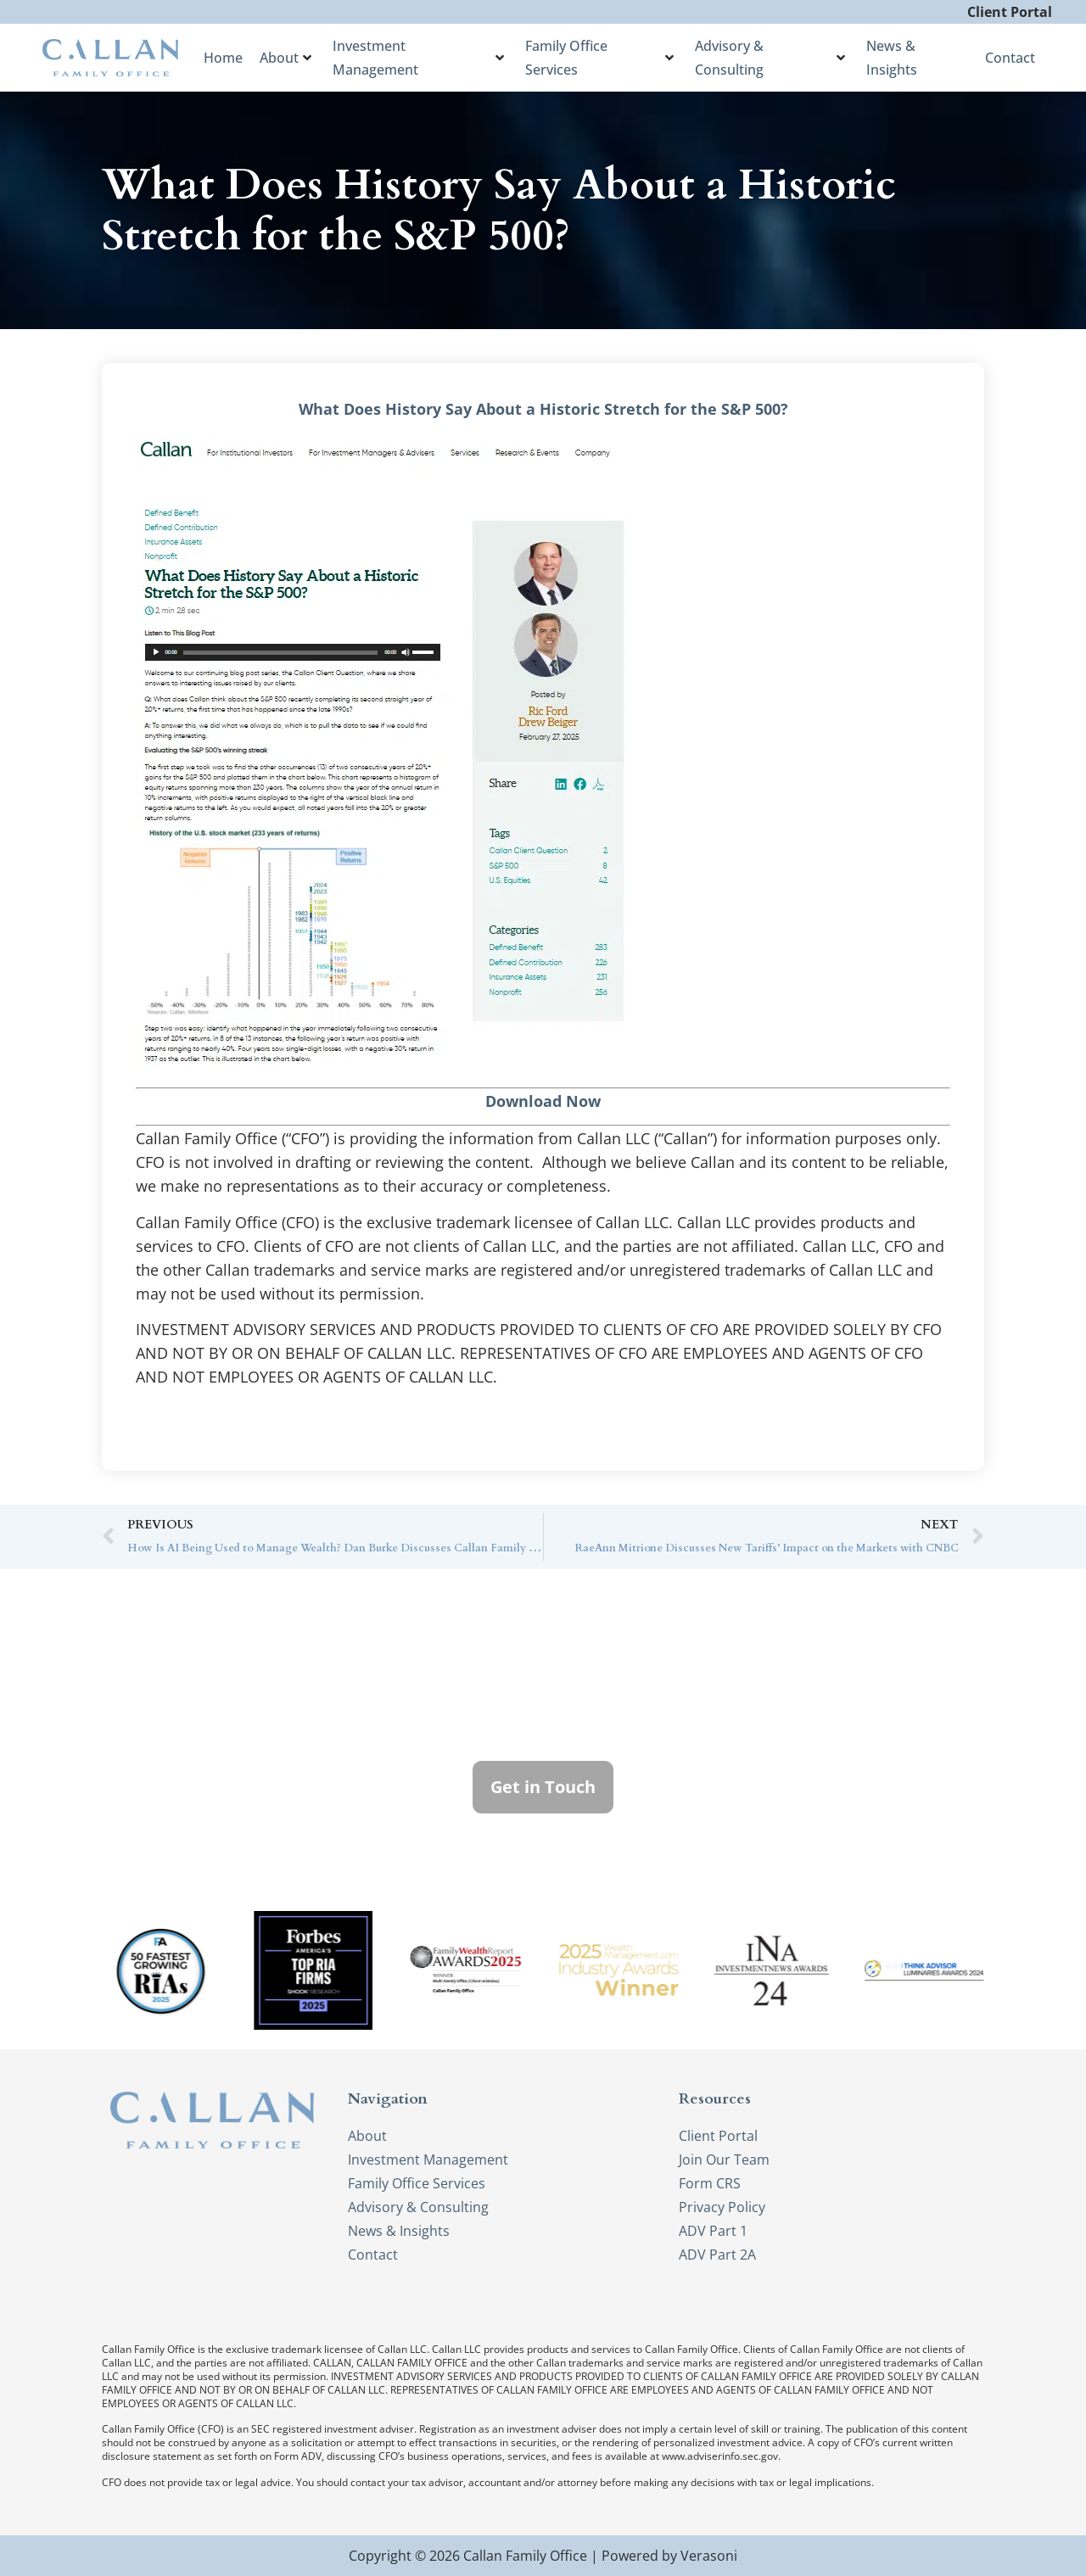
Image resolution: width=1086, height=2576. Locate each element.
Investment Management (418, 57)
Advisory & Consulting (770, 57)
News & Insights (891, 57)
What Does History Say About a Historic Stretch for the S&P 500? (543, 409)
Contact (1010, 57)
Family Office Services (599, 57)
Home (223, 57)
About (285, 57)
